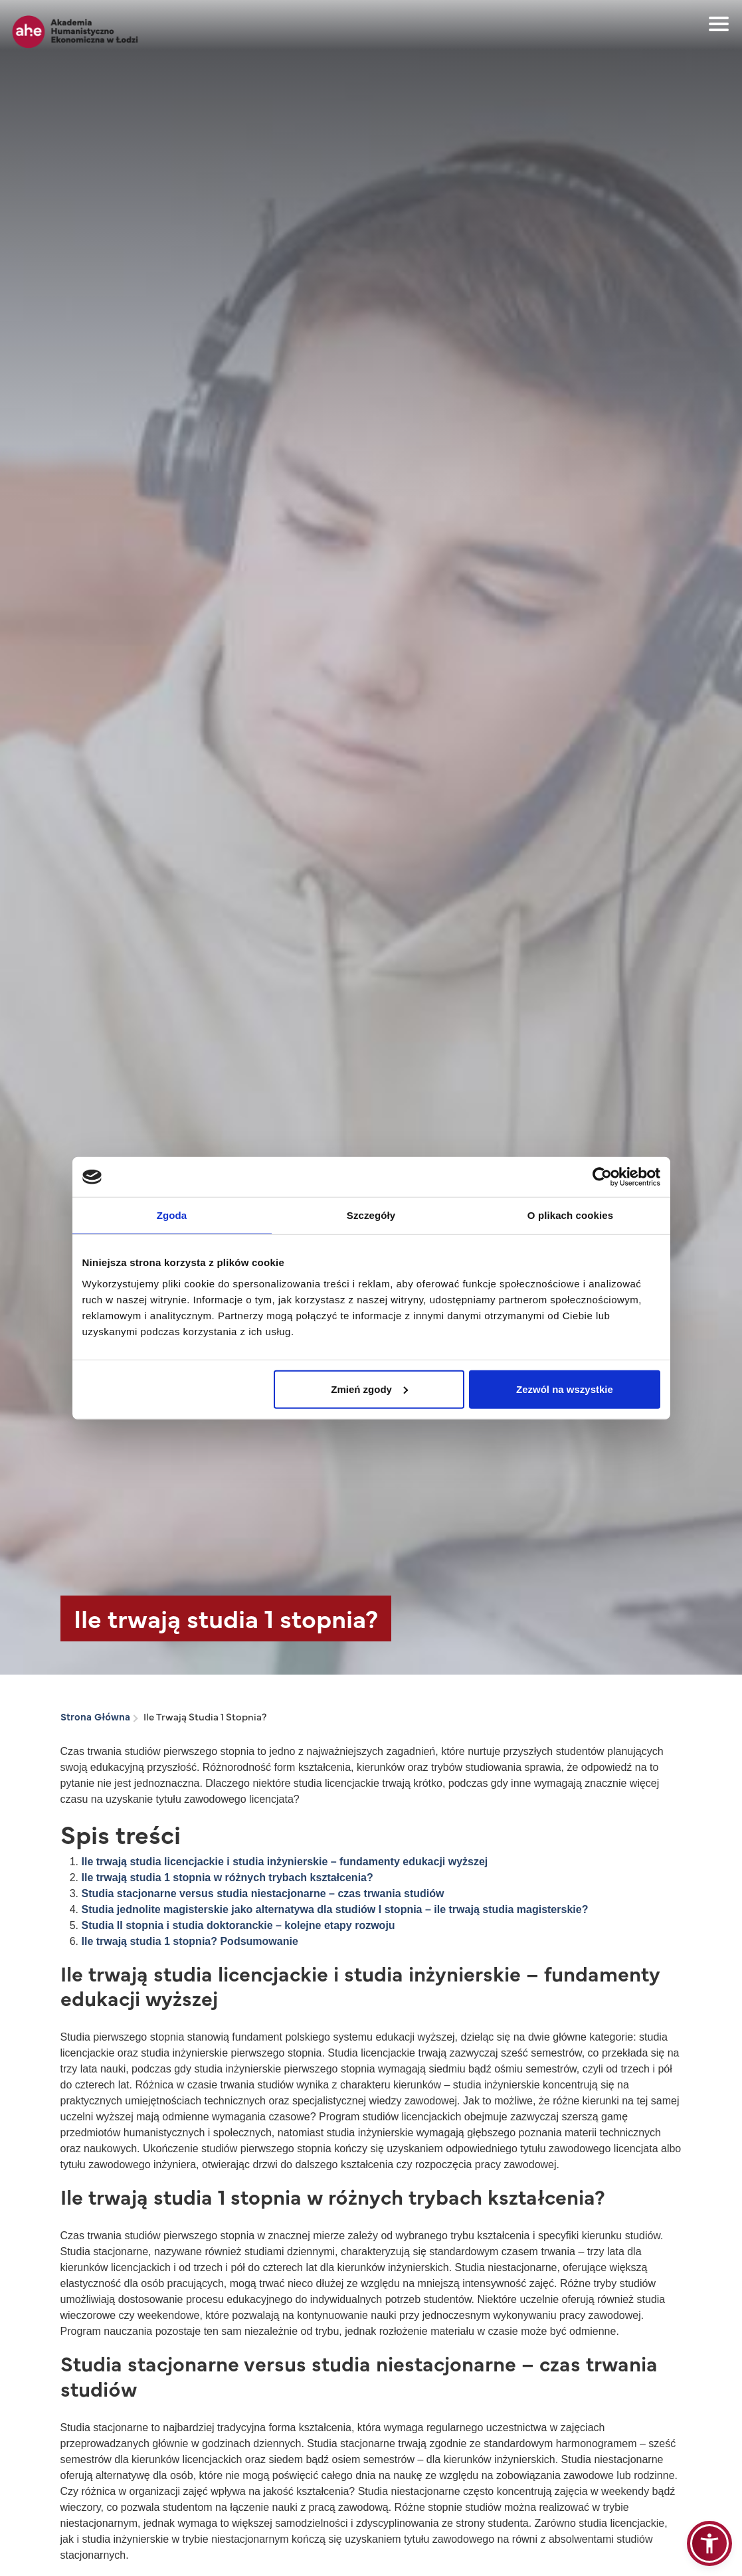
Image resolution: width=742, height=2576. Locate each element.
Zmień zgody (369, 1388)
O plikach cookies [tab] (570, 1215)
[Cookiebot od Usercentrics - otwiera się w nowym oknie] (602, 1177)
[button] (709, 2543)
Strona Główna (95, 1716)
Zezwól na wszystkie (564, 1388)
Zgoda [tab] (172, 1215)
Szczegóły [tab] (371, 1215)
